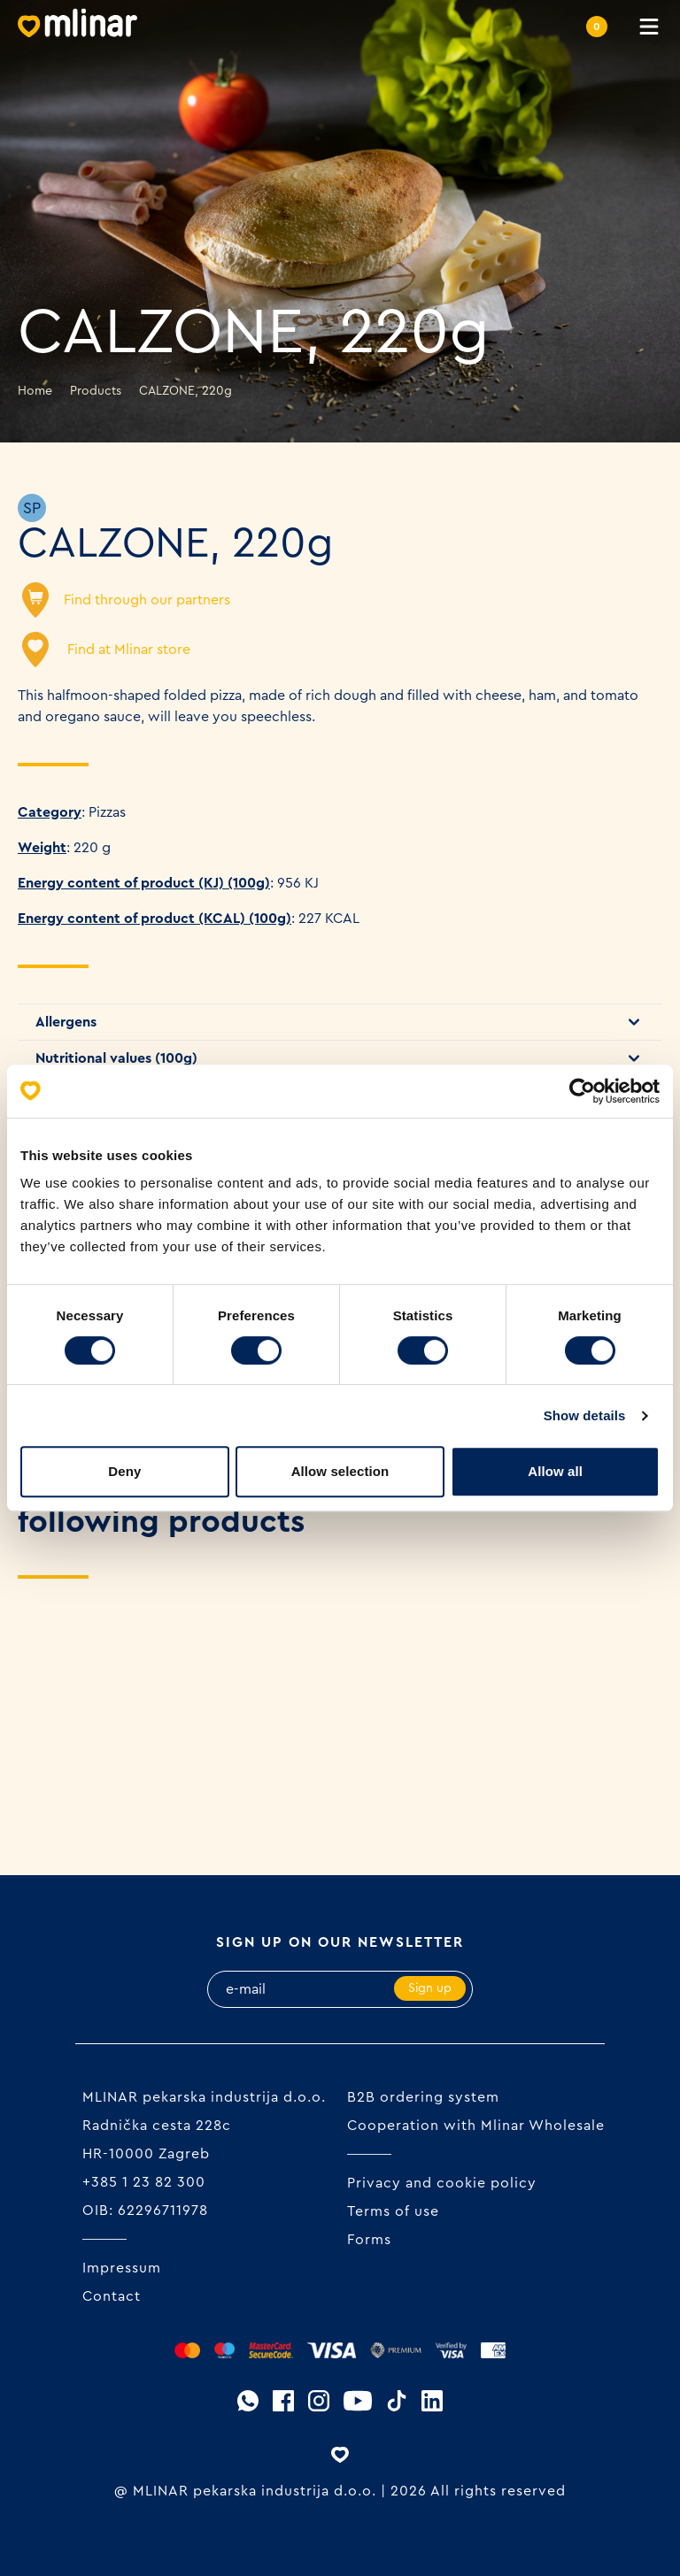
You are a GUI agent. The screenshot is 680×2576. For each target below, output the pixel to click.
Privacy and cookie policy (442, 2183)
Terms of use (393, 2211)
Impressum (121, 2268)
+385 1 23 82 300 (143, 2182)
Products (95, 391)
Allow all (555, 1471)
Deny (124, 1471)
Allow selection (340, 1471)
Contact (111, 2296)
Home (35, 391)
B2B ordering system (423, 2097)
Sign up (430, 1988)
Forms (369, 2240)
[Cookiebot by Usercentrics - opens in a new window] (582, 1091)
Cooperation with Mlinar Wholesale (476, 2125)
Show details (585, 1415)
